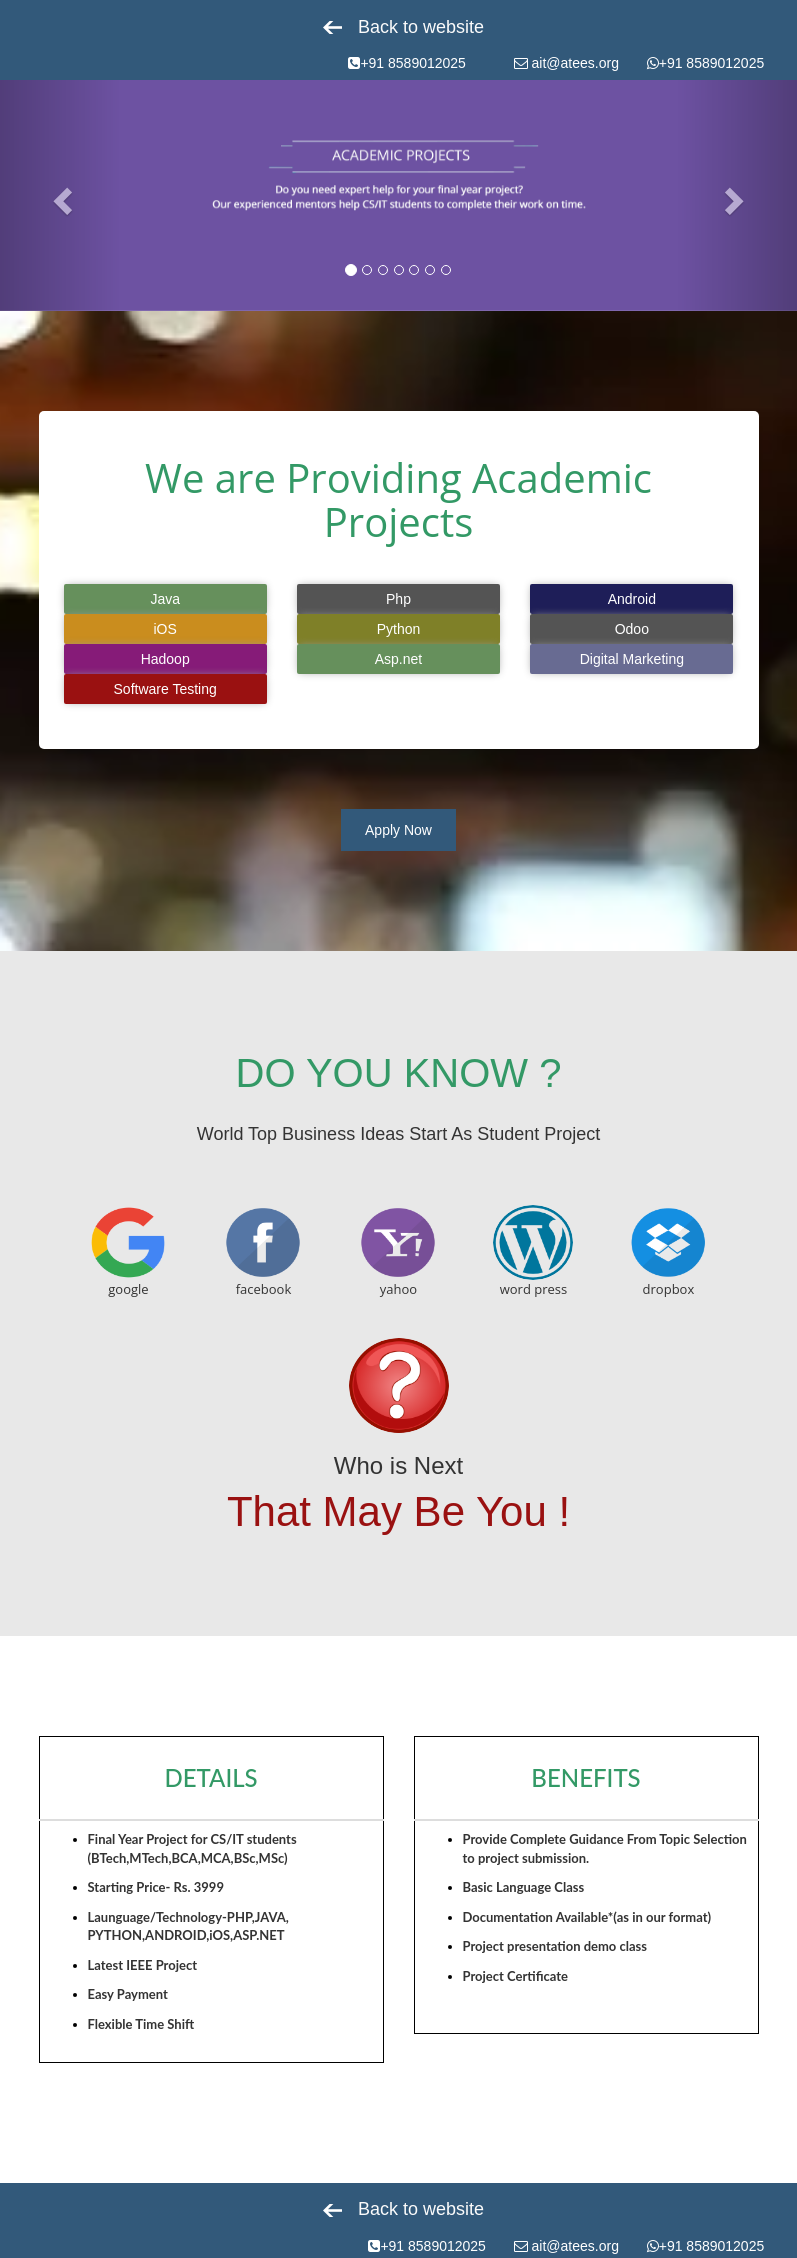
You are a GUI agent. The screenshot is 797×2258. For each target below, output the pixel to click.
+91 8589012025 (407, 63)
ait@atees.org (566, 63)
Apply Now (398, 830)
